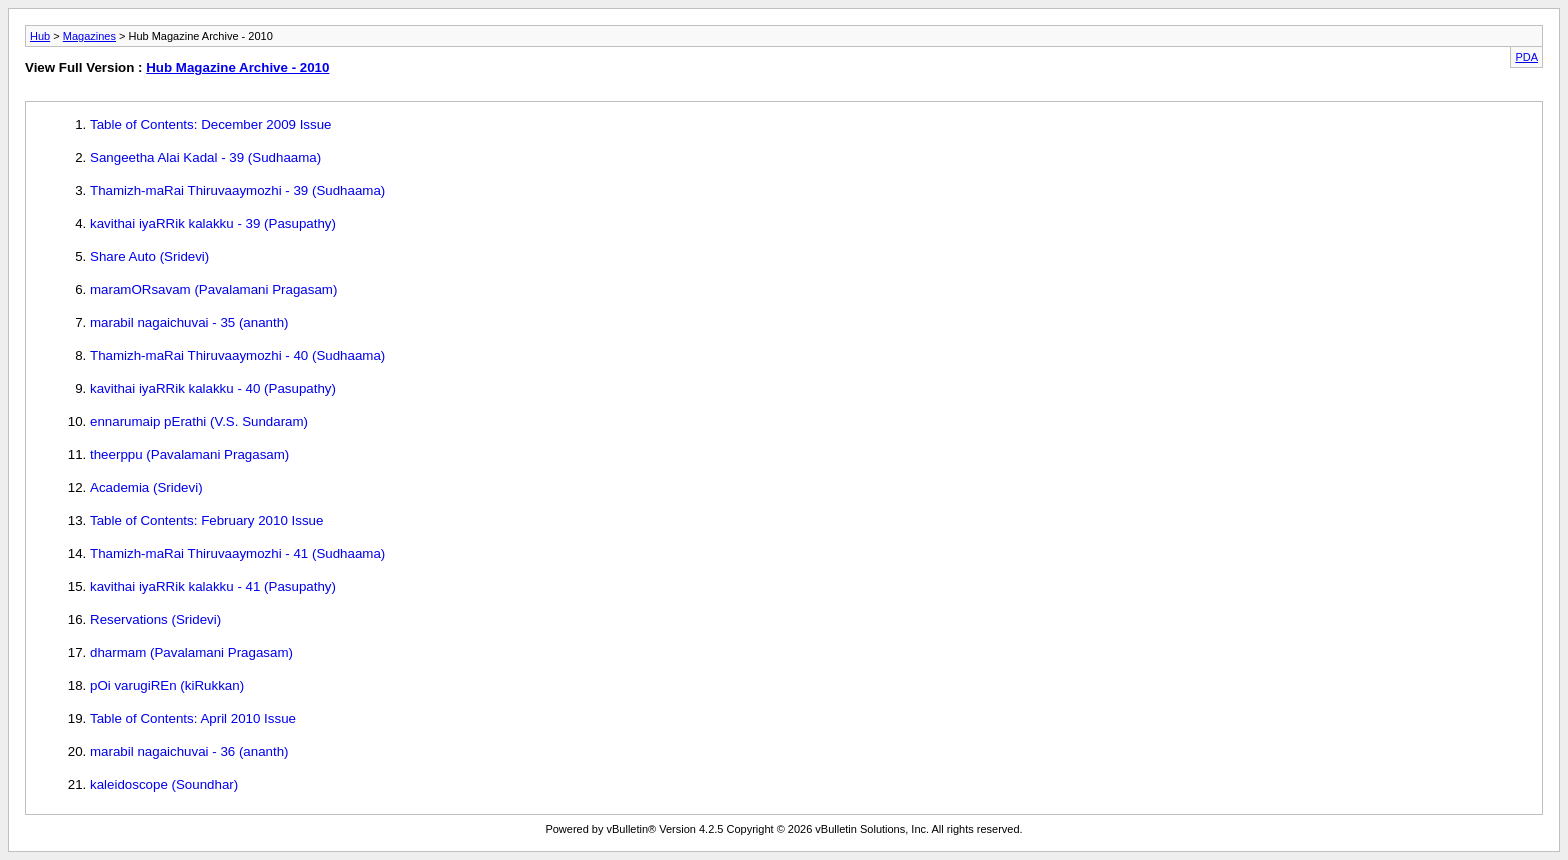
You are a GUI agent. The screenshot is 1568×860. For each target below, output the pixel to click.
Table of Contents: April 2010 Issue (193, 718)
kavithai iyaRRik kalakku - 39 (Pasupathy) (213, 223)
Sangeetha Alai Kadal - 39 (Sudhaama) (205, 157)
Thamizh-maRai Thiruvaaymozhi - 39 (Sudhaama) (237, 190)
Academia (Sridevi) (146, 487)
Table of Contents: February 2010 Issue (206, 520)
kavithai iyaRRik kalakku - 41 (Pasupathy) (213, 586)
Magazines (89, 36)
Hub (40, 36)
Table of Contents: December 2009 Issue (211, 124)
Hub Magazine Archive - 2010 (237, 67)
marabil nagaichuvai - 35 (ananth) (189, 322)
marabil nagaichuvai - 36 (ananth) (189, 751)
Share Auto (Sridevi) (149, 256)
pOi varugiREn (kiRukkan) (167, 685)
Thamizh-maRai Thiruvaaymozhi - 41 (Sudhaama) (237, 553)
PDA (1526, 57)
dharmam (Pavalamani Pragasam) (191, 652)
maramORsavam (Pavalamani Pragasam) (213, 289)
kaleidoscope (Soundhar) (164, 784)
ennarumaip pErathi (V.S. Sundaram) (199, 421)
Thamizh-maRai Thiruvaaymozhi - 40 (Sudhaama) (237, 355)
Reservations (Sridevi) (155, 619)
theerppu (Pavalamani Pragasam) (189, 454)
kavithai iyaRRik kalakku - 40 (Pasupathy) (213, 388)
